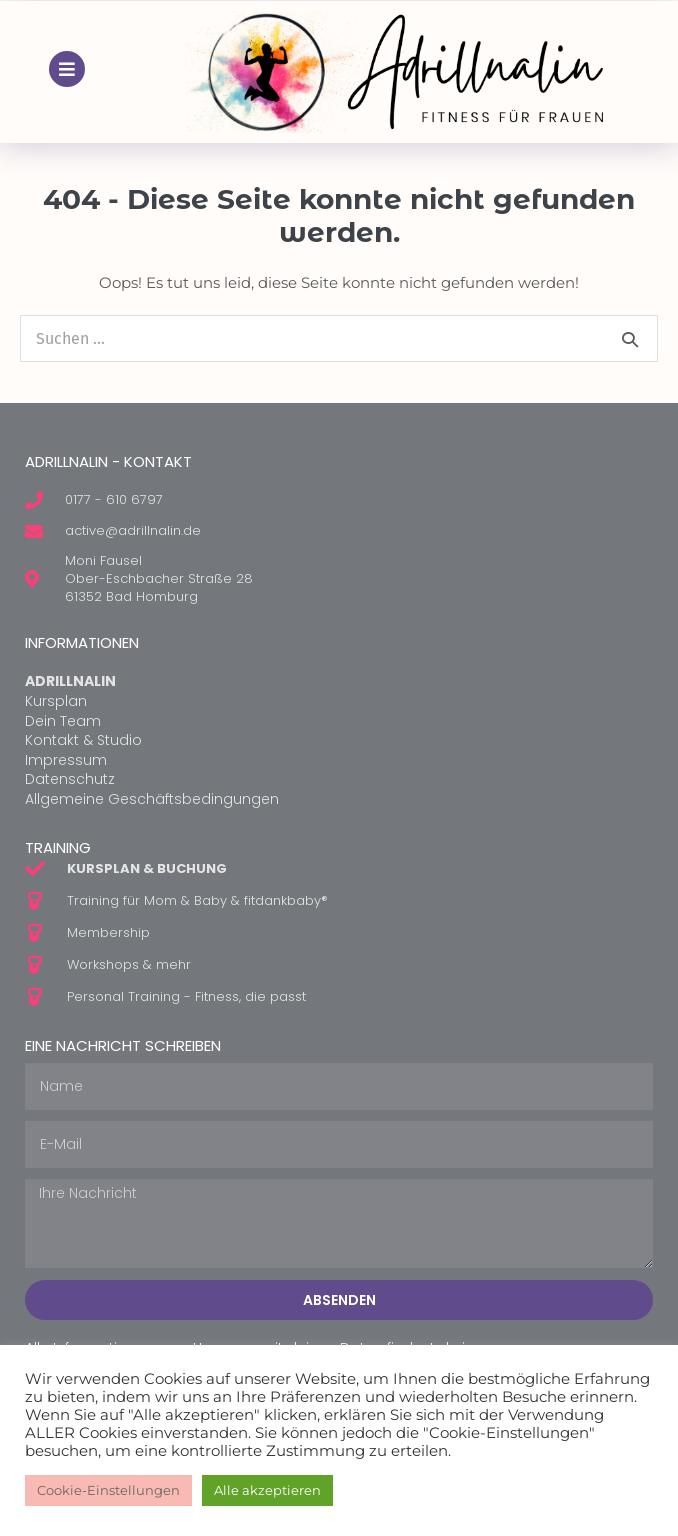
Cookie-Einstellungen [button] (108, 1490)
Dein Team (63, 721)
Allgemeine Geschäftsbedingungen (152, 799)
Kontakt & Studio (83, 740)
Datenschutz (70, 779)
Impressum (66, 760)
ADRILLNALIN (70, 681)
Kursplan (56, 701)
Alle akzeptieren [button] (267, 1490)
